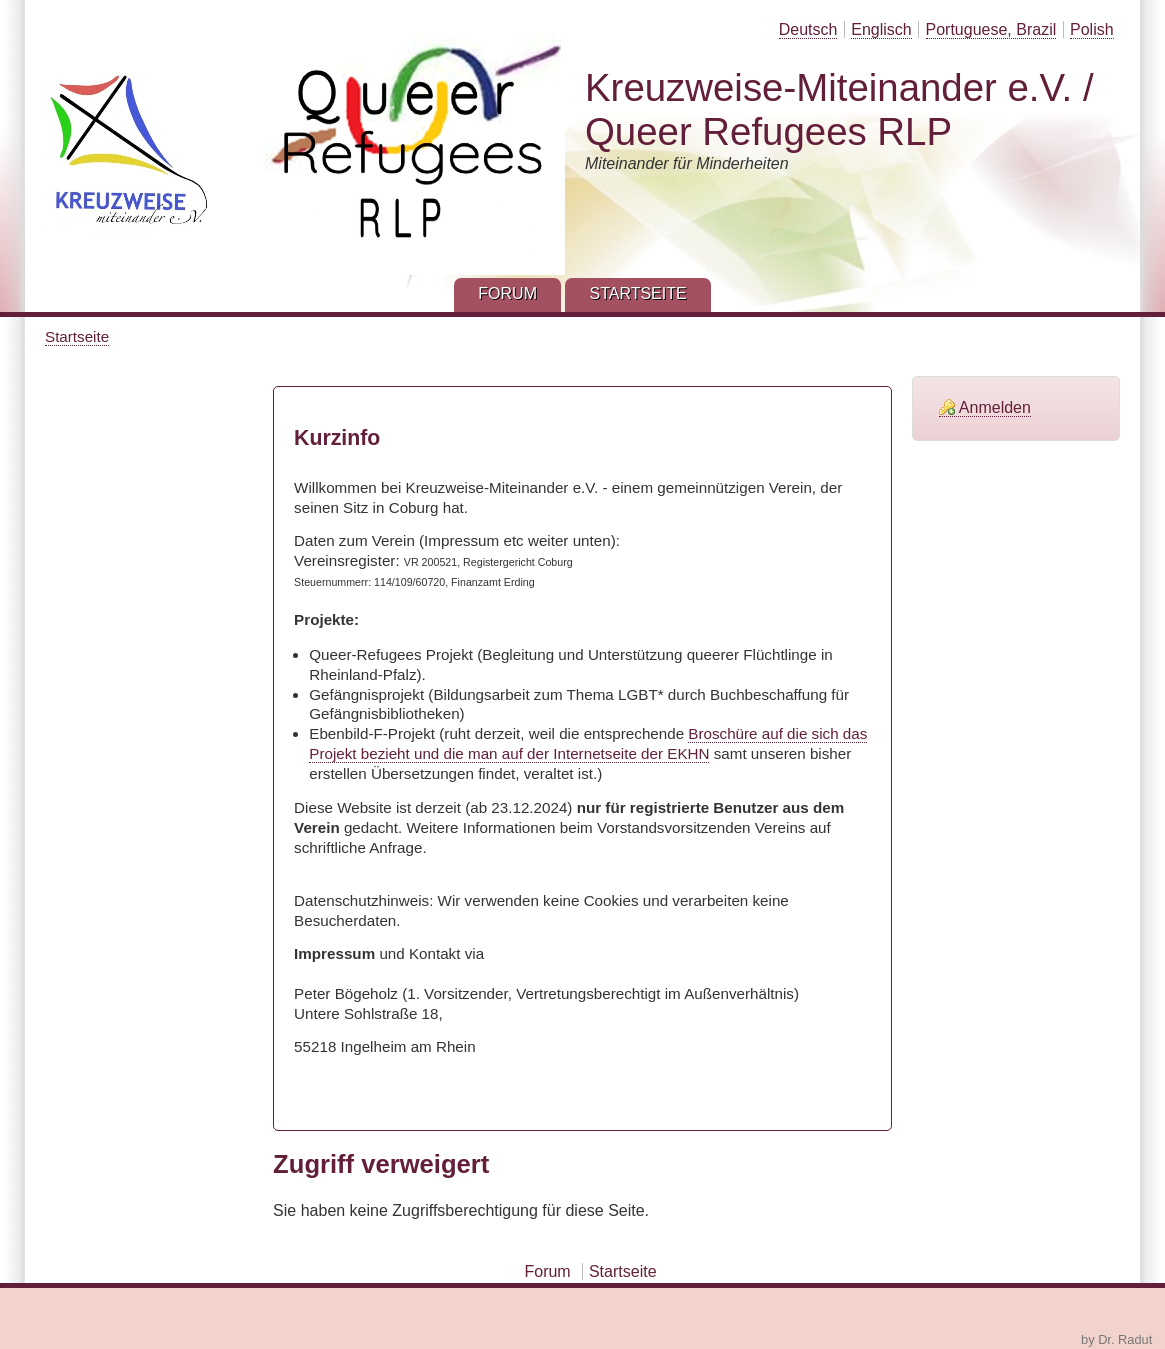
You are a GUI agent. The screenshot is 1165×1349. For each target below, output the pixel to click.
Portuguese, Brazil (991, 29)
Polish (1092, 29)
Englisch (881, 29)
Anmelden (995, 407)
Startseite (77, 336)
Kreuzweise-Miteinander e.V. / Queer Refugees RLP (839, 109)
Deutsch (808, 29)
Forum (547, 1271)
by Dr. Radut (1116, 1339)
